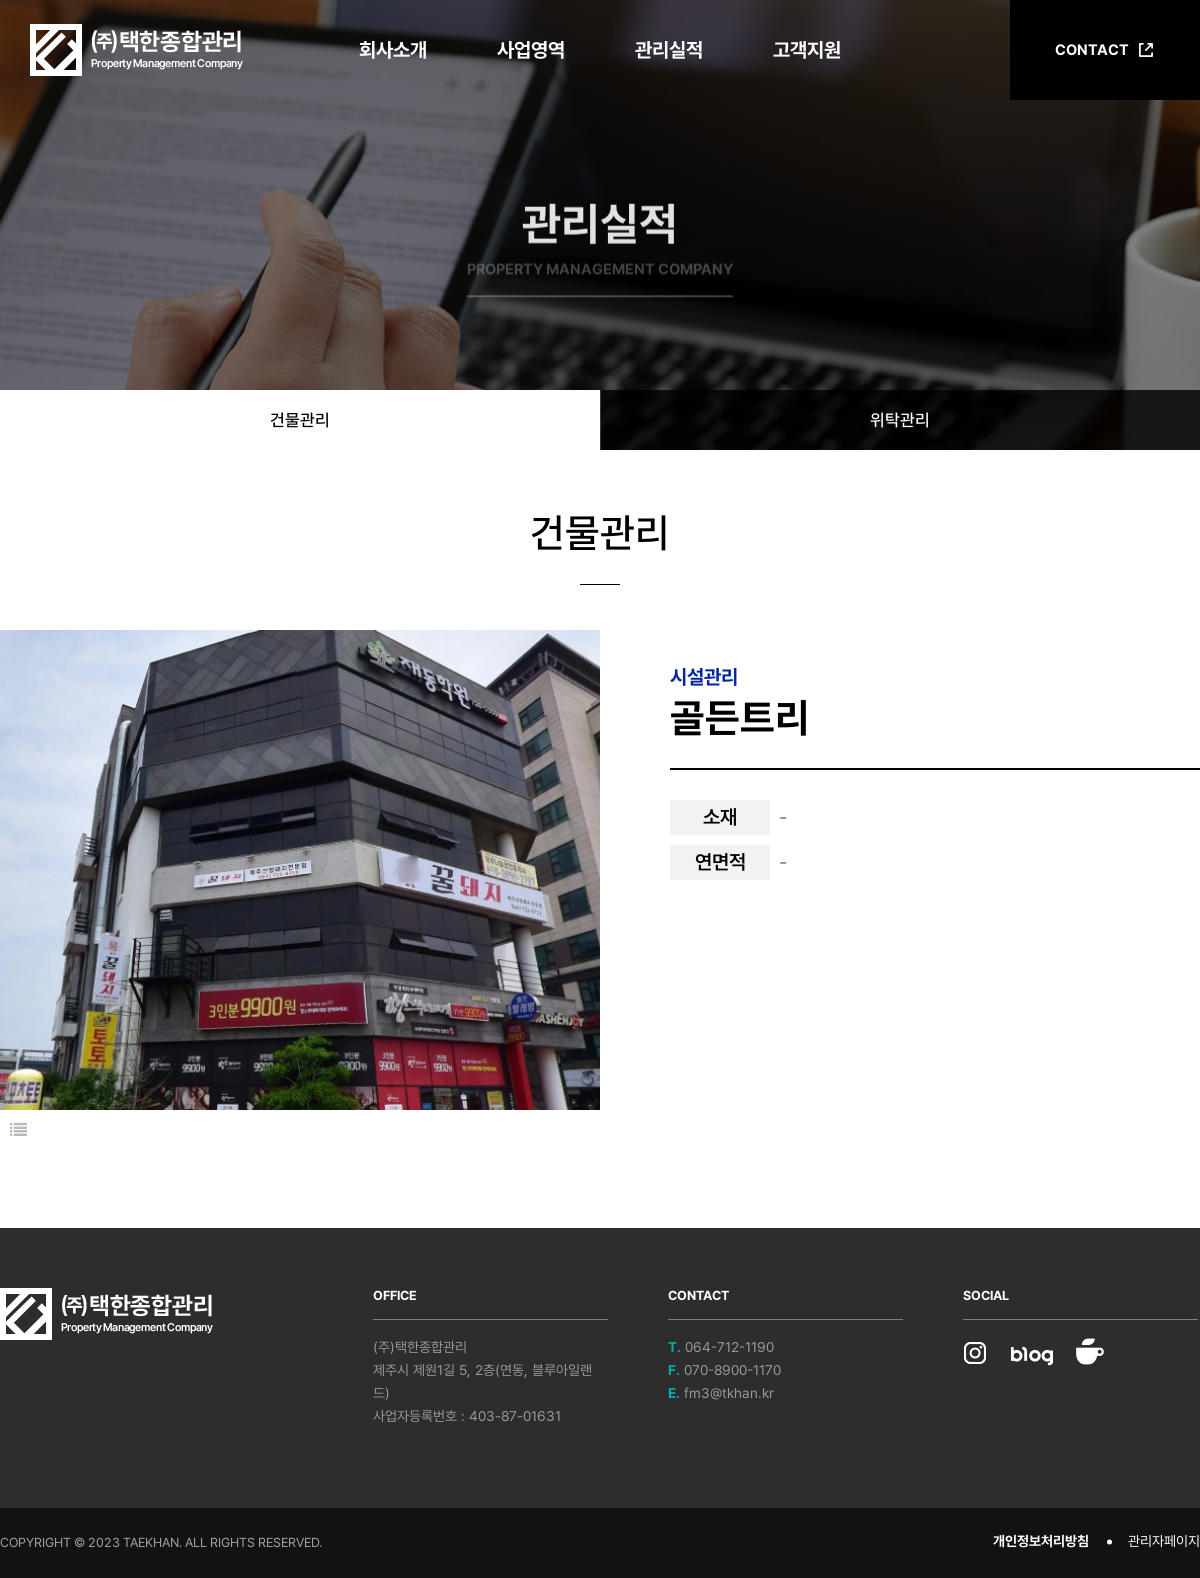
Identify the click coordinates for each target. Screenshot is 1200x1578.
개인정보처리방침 (1041, 1541)
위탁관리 (900, 420)
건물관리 (300, 420)
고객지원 (807, 50)
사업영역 (531, 50)
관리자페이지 (1164, 1541)
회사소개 (393, 50)
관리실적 (669, 50)
